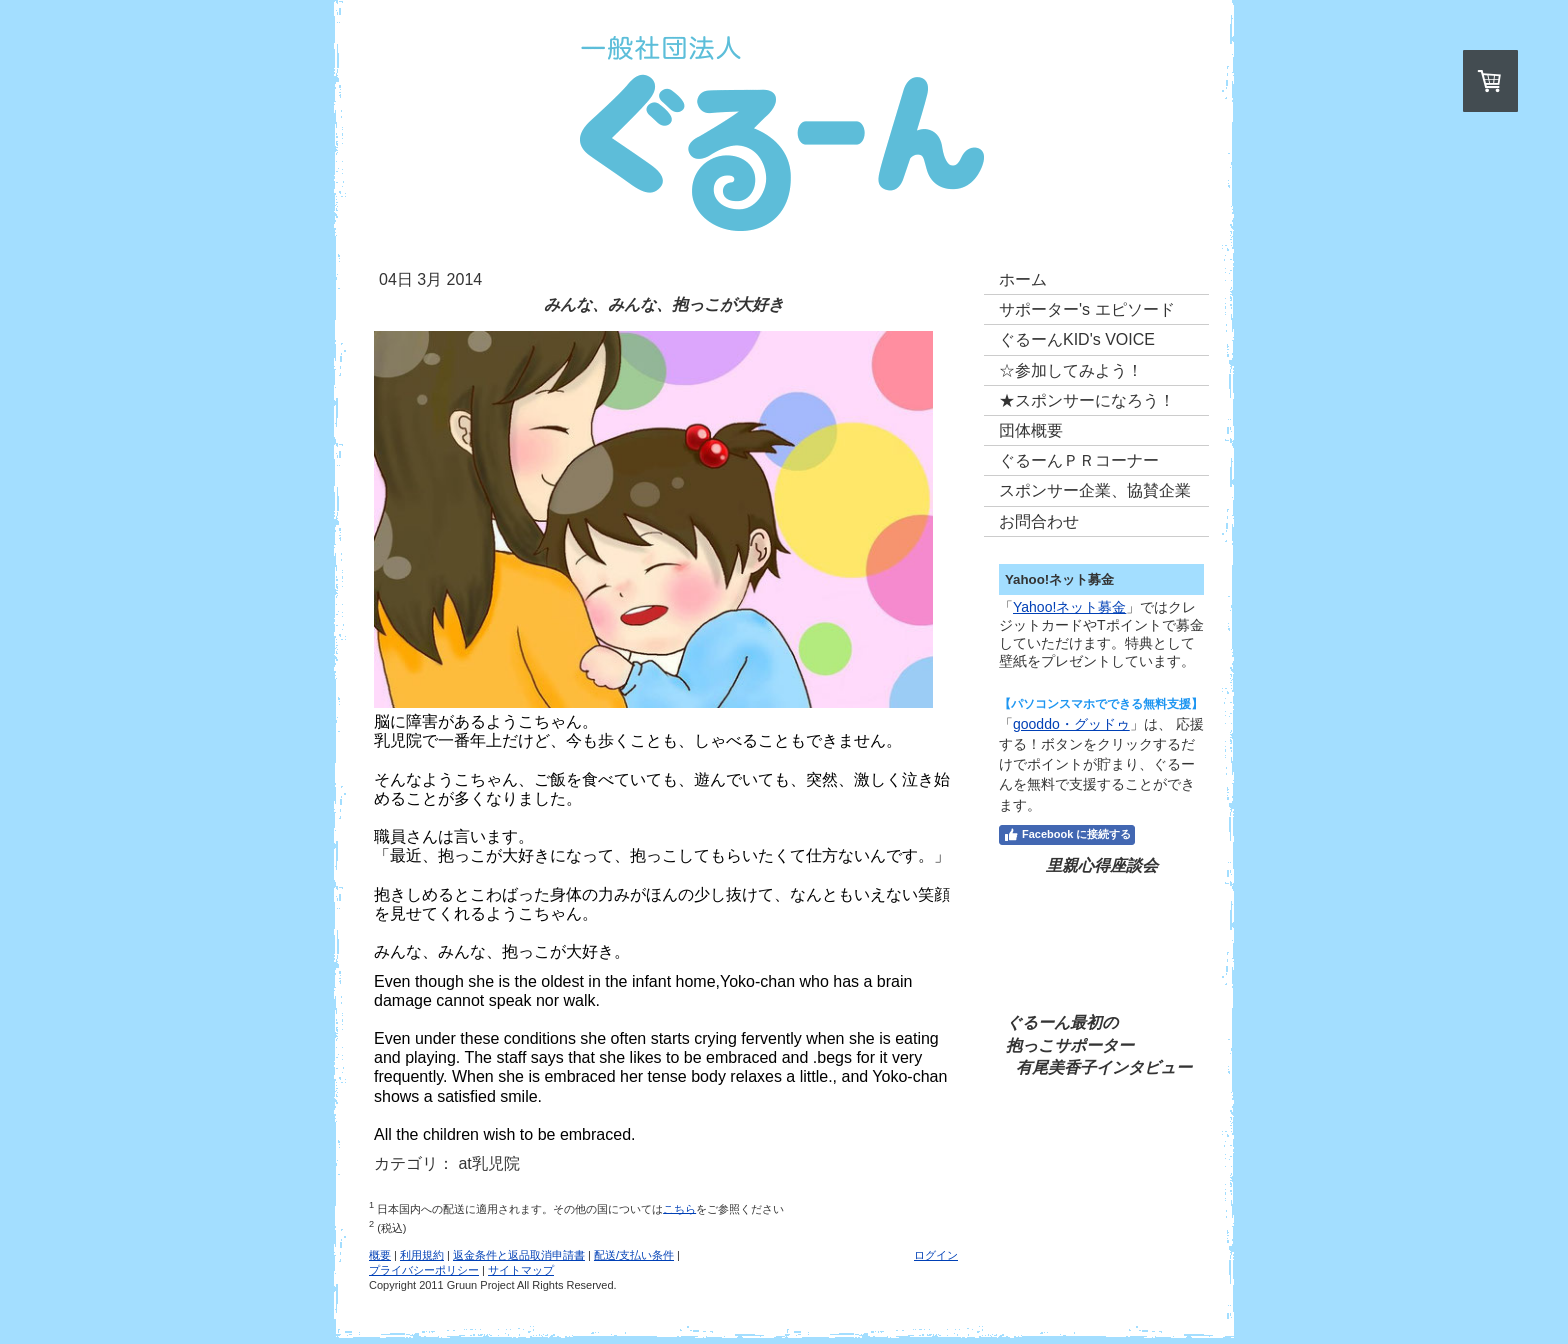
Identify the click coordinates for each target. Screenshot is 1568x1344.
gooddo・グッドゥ (1071, 724)
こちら (679, 1208)
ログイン (936, 1255)
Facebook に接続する (1067, 835)
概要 (380, 1255)
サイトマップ (521, 1270)
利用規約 (422, 1255)
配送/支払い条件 (634, 1255)
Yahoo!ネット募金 (1069, 607)
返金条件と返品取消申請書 (519, 1255)
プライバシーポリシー (424, 1270)
